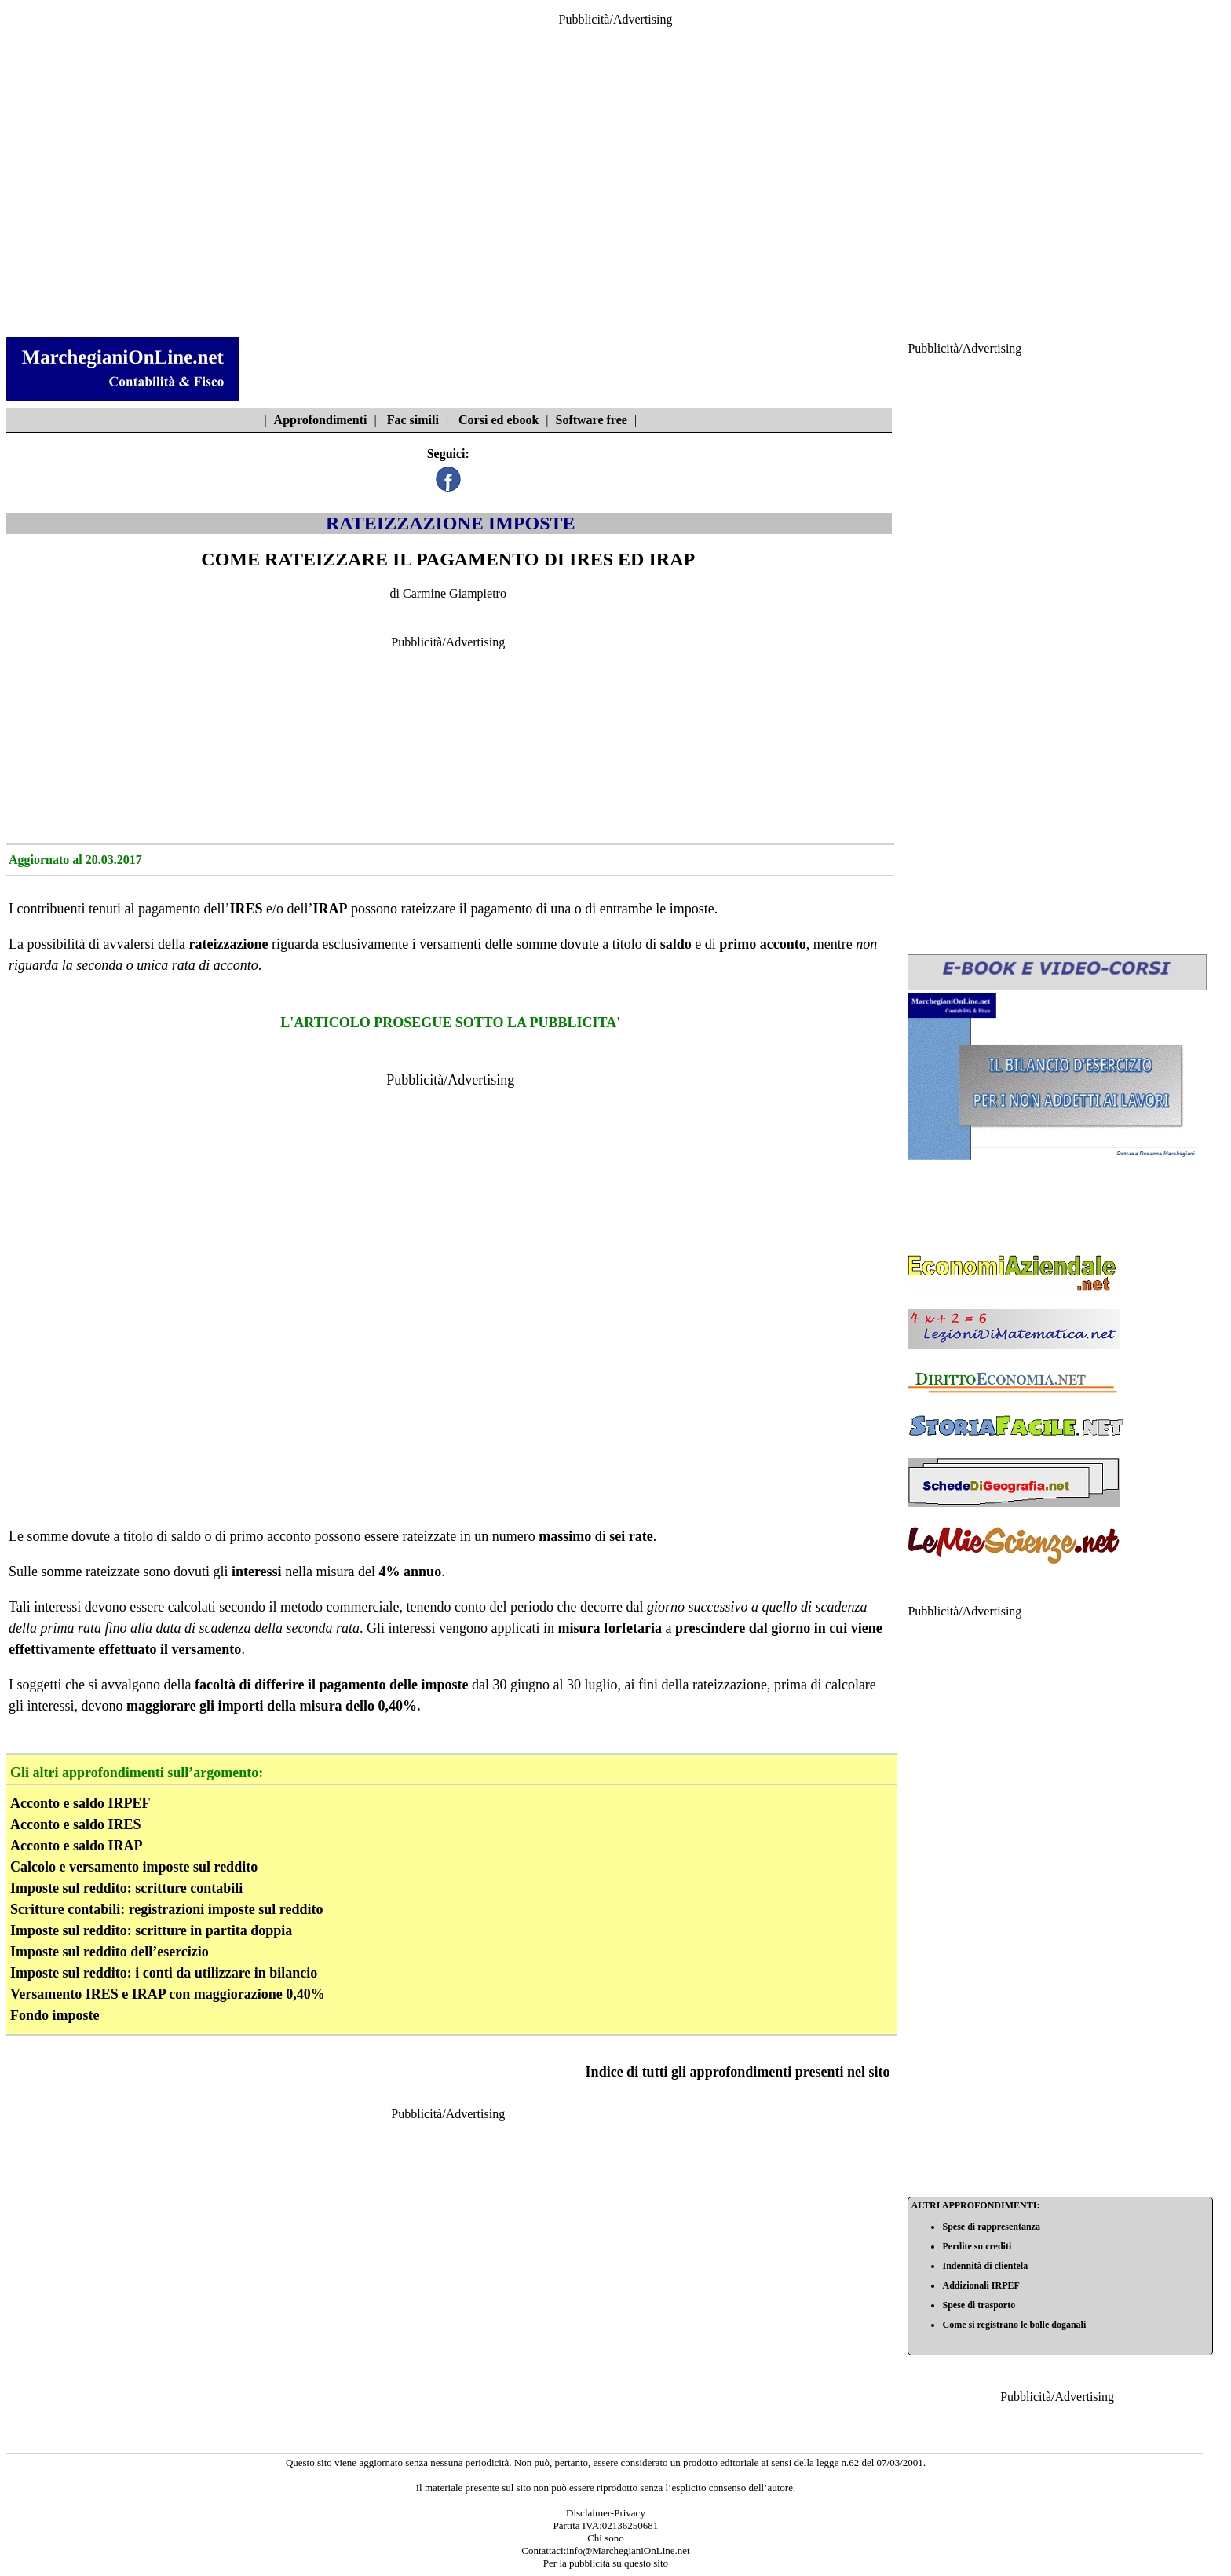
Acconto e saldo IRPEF (80, 1803)
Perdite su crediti (976, 2246)
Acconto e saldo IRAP (76, 1845)
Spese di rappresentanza (990, 2226)
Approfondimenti (320, 419)
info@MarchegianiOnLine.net (627, 2550)
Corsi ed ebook (498, 419)
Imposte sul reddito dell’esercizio (109, 1951)
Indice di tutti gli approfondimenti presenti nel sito (738, 2072)
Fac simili (413, 419)
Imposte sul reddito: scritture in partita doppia (151, 1930)
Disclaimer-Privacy (605, 2513)
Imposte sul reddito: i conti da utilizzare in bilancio (163, 1973)
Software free (591, 419)
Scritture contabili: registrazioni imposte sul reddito (166, 1909)
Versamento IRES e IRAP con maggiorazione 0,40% (167, 1994)
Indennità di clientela (985, 2265)
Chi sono (605, 2538)
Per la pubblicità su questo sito (605, 2563)
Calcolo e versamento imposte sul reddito (134, 1867)
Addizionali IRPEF (980, 2285)
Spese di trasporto (978, 2305)
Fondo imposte (55, 2015)
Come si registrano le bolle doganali (1014, 2324)
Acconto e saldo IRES (75, 1824)
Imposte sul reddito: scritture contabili (126, 1888)
